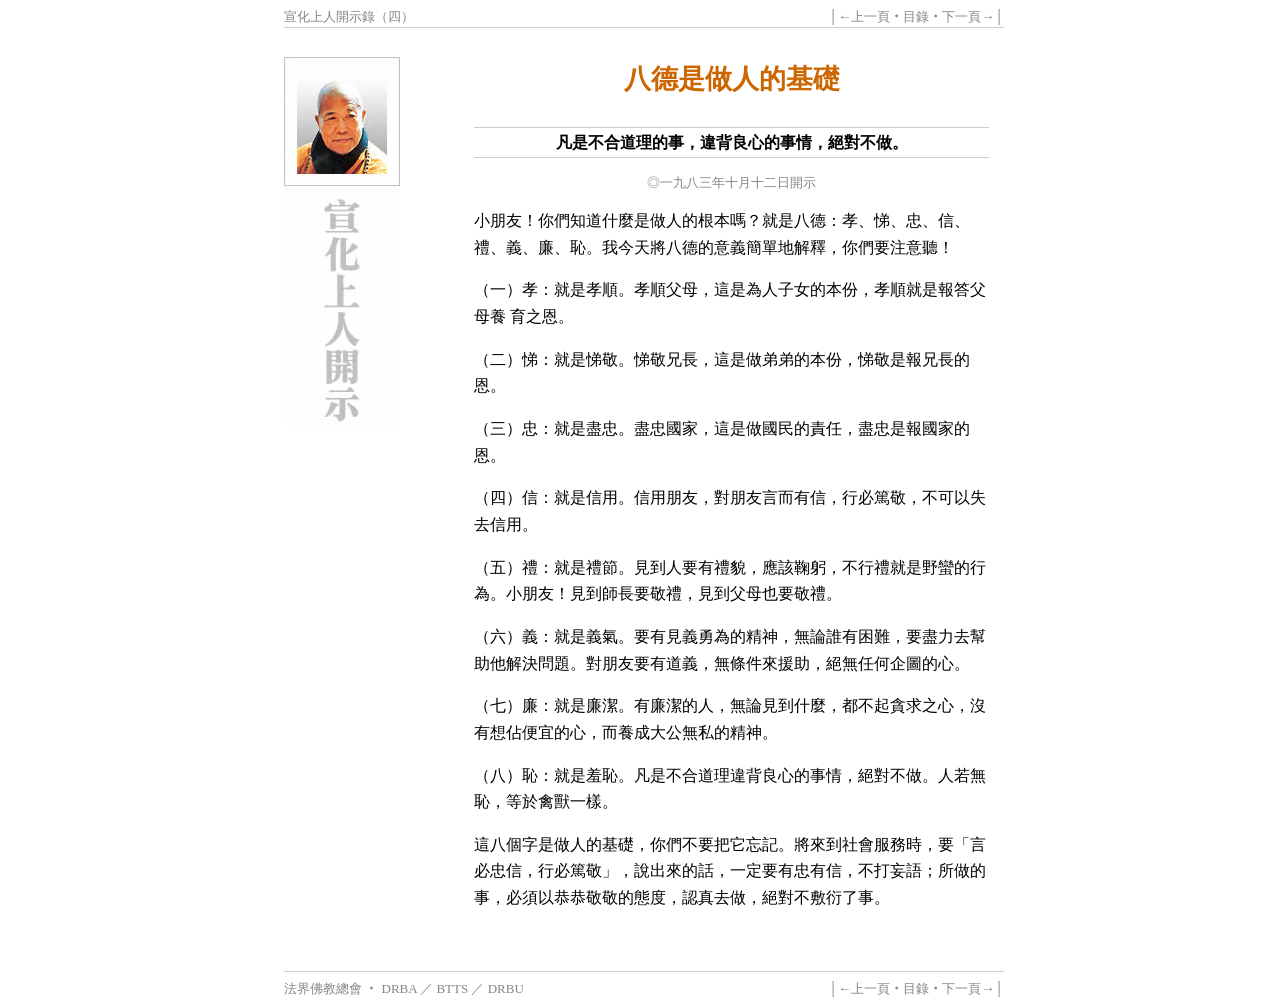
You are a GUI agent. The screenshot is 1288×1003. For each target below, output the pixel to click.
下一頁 (961, 16)
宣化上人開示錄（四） (349, 16)
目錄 (916, 16)
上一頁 (870, 16)
